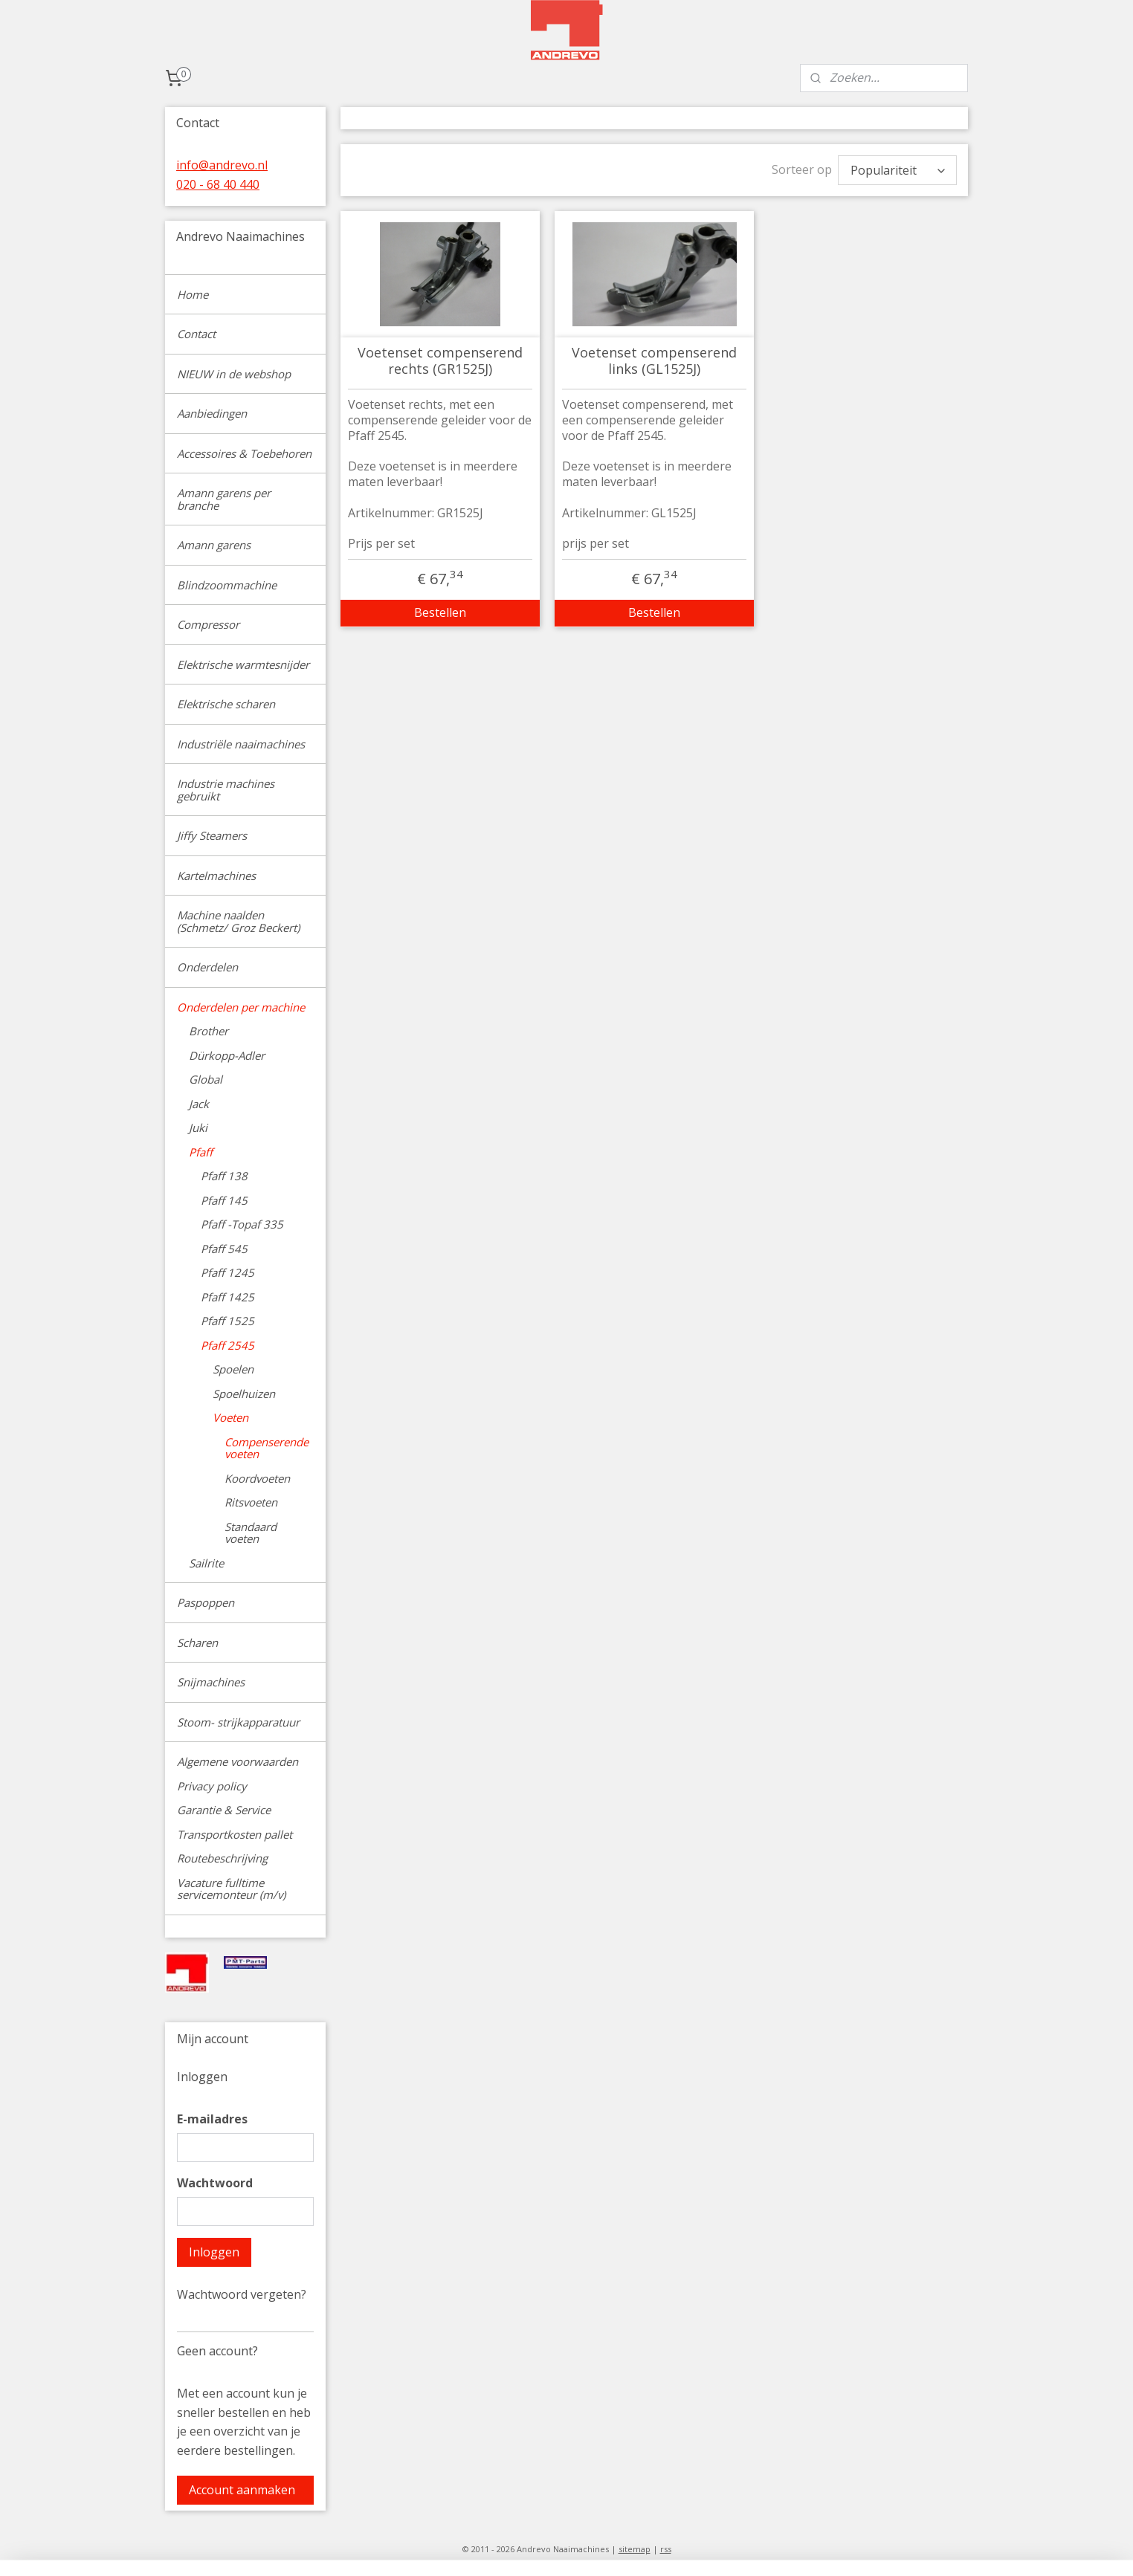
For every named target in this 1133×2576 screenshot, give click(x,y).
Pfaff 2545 (227, 1345)
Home (192, 294)
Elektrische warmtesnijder (243, 664)
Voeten (230, 1417)
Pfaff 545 (224, 1248)
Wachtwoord (215, 2183)
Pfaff (201, 1152)
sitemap (635, 2548)
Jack (199, 1103)
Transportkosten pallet (234, 1834)
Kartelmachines (216, 875)
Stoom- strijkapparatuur (238, 1722)
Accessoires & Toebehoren (244, 453)
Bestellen (440, 612)
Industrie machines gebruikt (225, 789)
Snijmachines (211, 1681)
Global (205, 1079)
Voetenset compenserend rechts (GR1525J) (440, 361)
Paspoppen (205, 1602)
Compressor (208, 624)
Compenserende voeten (267, 1448)
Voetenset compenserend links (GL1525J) (654, 361)
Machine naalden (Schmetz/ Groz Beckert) (238, 921)
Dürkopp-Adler (227, 1055)
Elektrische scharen (226, 703)
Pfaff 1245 (227, 1272)
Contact (196, 333)
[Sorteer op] (897, 170)
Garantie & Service (224, 1809)
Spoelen (233, 1369)
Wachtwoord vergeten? (241, 2294)
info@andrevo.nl (222, 165)
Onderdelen (207, 966)
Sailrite (206, 1563)
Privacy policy (212, 1786)
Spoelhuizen (244, 1393)
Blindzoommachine (227, 584)
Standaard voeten (251, 1533)
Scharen (197, 1642)
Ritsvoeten (251, 1502)
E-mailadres (212, 2119)
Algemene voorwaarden (237, 1761)
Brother (208, 1030)
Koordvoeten (257, 1478)
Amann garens (214, 544)
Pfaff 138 (224, 1175)
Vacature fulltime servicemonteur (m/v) (231, 1889)
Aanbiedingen (212, 413)
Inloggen (214, 2252)
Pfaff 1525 (227, 1320)
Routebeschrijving (222, 1858)
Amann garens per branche (224, 499)
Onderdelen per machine (241, 1007)
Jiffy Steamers (212, 835)
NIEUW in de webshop (234, 373)
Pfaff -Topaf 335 (242, 1224)
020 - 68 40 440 (217, 184)
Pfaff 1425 (227, 1296)
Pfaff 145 (224, 1200)
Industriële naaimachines (241, 744)
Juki (198, 1127)
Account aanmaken (242, 2490)
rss (665, 2548)
